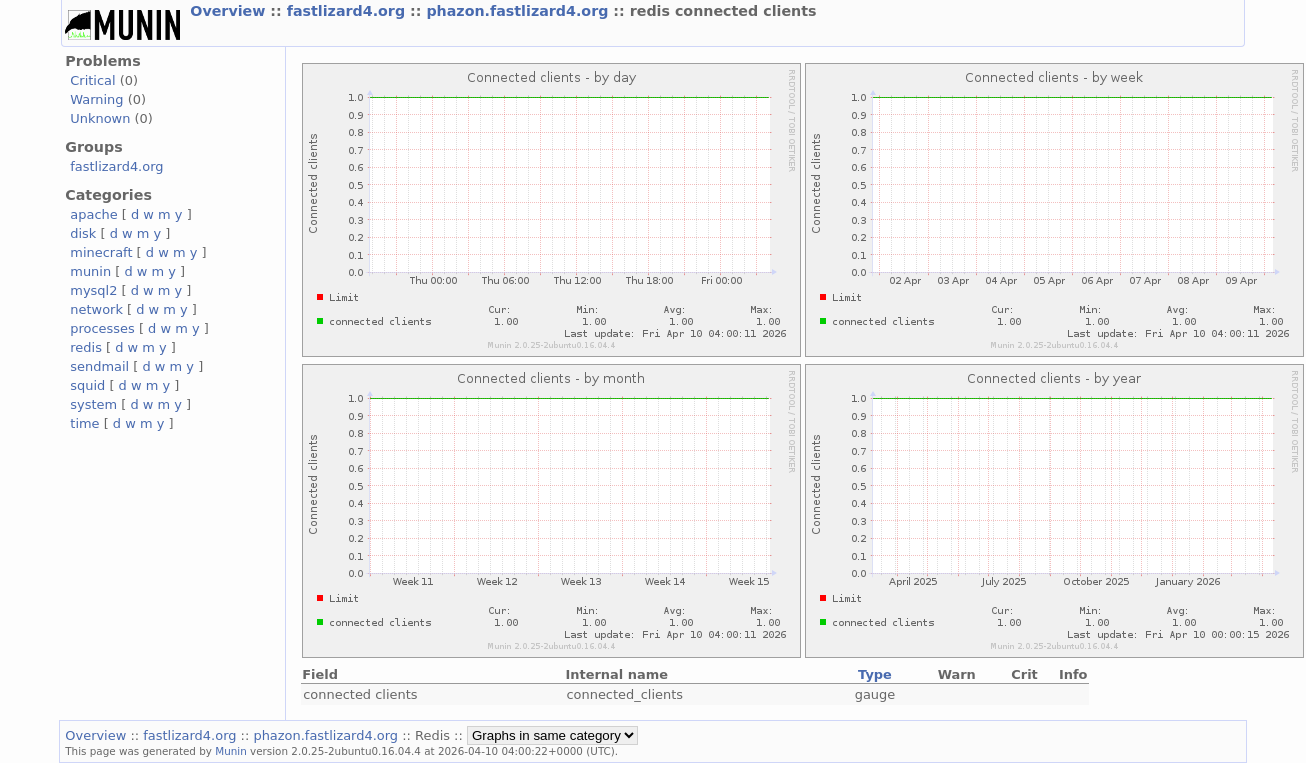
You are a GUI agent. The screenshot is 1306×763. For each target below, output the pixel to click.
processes (102, 328)
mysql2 (93, 290)
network (96, 309)
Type (875, 674)
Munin (231, 751)
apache (93, 214)
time (84, 423)
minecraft (101, 252)
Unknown (100, 118)
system (93, 404)
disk (83, 233)
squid (87, 385)
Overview (230, 11)
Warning (96, 99)
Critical (92, 80)
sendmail (99, 366)
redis (86, 347)
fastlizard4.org (348, 11)
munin (90, 271)
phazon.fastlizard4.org (519, 11)
